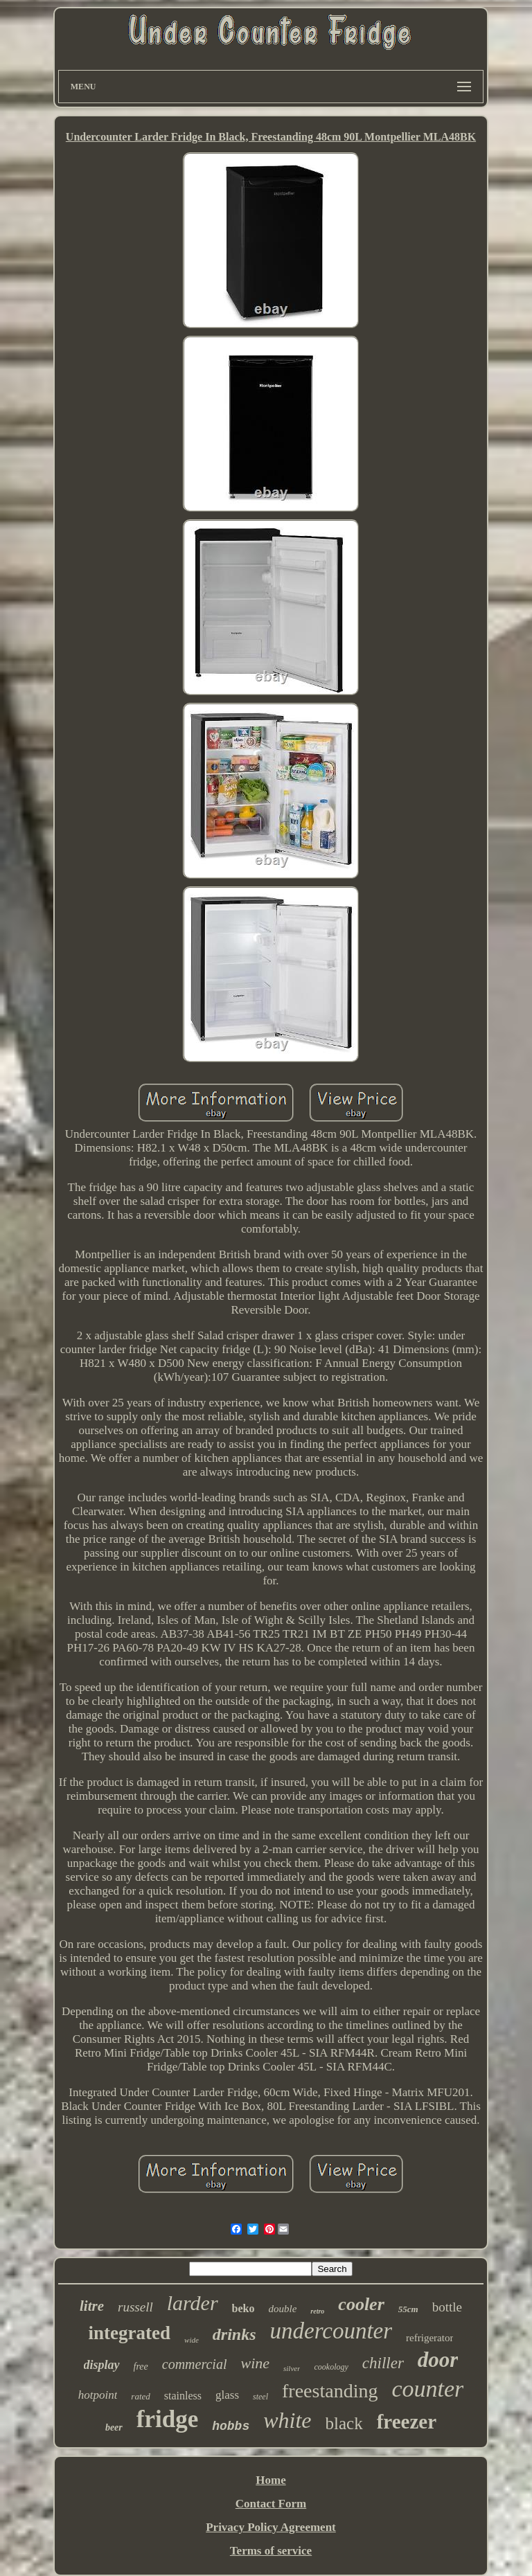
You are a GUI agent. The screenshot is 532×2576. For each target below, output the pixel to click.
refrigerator (429, 2337)
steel (260, 2396)
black (344, 2423)
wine (254, 2363)
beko (243, 2308)
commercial (194, 2364)
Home (270, 2480)
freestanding (330, 2390)
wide (191, 2340)
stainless (183, 2395)
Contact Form (271, 2503)
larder (192, 2302)
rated (140, 2396)
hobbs (230, 2426)
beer (114, 2427)
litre (92, 2306)
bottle (447, 2307)
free (141, 2366)
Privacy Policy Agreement (271, 2527)
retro (317, 2311)
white (287, 2420)
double (283, 2308)
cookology (331, 2367)
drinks (234, 2334)
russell (135, 2307)
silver (291, 2368)
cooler (361, 2304)
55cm (408, 2309)
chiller (383, 2363)
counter (427, 2388)
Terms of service (271, 2550)
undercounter (331, 2330)
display (102, 2365)
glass (227, 2394)
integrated (129, 2333)
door (438, 2359)
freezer (406, 2421)
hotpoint (98, 2394)
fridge (167, 2419)
